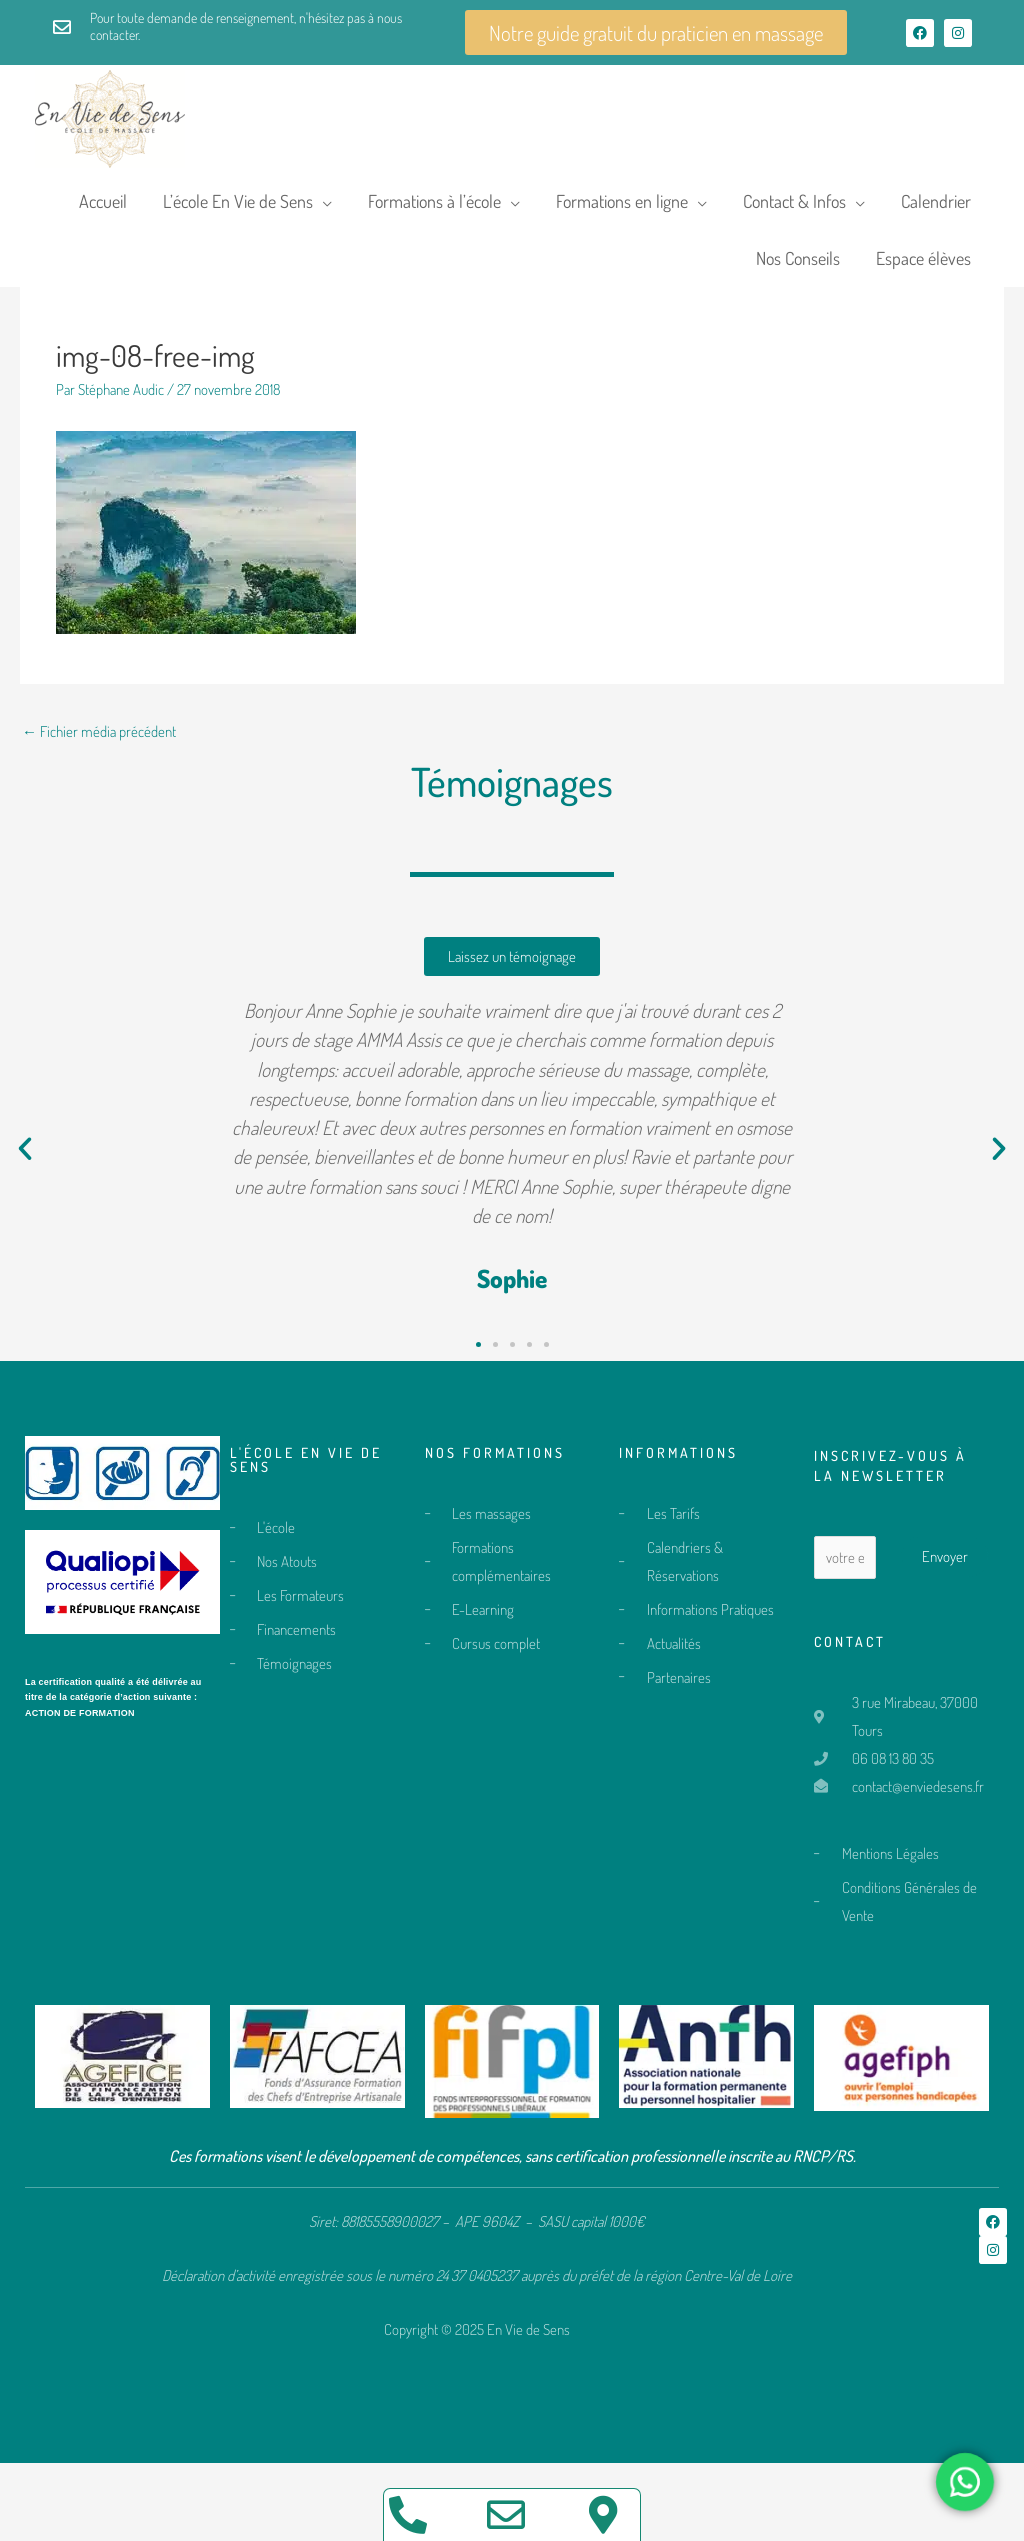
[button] (25, 1227)
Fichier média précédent (99, 809)
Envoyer (945, 1634)
